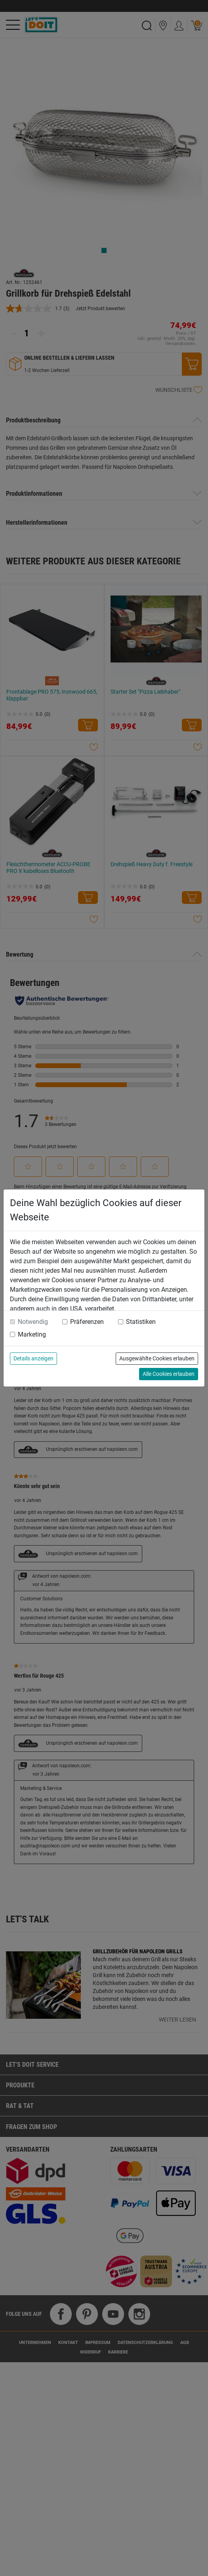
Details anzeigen (33, 1358)
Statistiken (141, 1321)
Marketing (32, 1334)
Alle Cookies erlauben (169, 1374)
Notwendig (33, 1321)
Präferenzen (87, 1321)
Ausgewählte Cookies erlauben (157, 1358)
